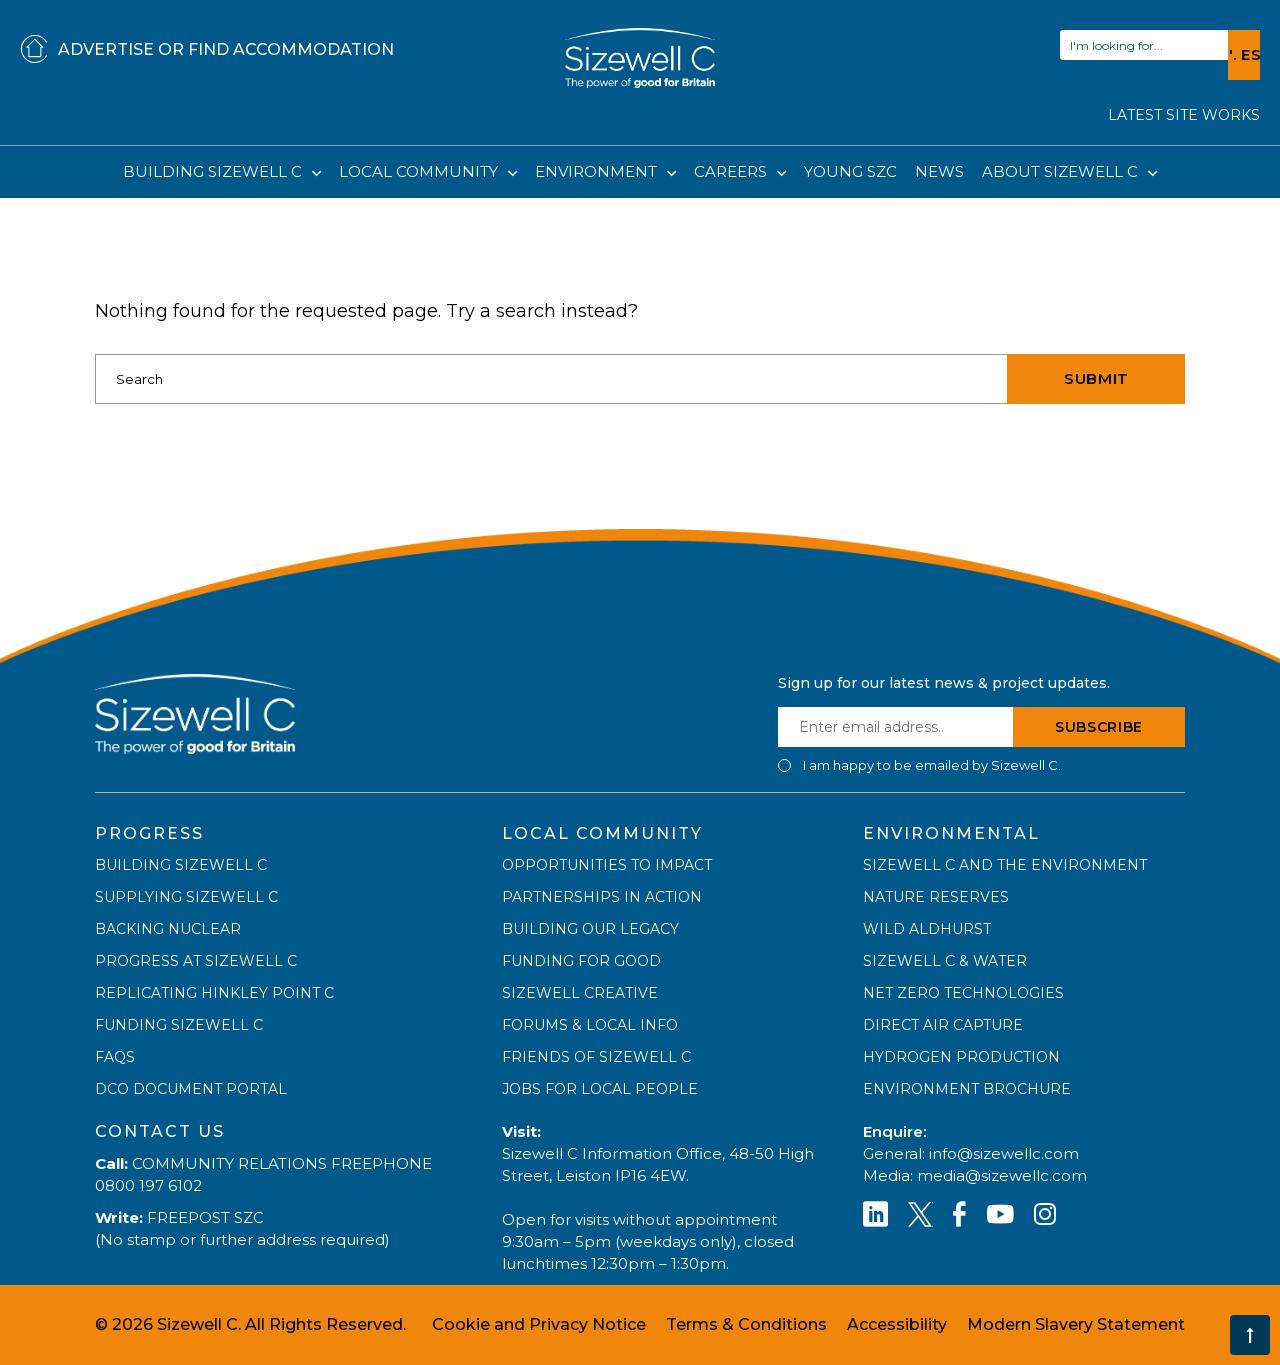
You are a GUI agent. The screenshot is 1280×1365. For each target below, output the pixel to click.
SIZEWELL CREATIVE (580, 993)
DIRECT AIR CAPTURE (943, 1025)
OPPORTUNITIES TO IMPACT (607, 865)
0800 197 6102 (148, 1185)
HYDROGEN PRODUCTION (961, 1057)
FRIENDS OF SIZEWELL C (596, 1057)
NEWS (939, 171)
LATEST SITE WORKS (1184, 115)
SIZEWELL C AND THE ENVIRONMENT (1005, 865)
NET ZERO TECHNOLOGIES (963, 993)
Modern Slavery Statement (1076, 1324)
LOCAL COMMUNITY (420, 171)
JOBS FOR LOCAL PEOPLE (600, 1089)
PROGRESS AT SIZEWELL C (196, 961)
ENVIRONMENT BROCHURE (967, 1089)
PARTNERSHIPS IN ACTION (602, 897)
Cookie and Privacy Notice (539, 1324)
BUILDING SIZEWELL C (214, 171)
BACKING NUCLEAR (168, 929)
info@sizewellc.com (1004, 1153)
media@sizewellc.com (1002, 1175)
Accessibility (897, 1324)
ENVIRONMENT (598, 171)
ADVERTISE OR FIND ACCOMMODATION (207, 50)
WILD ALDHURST (927, 929)
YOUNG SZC (850, 171)
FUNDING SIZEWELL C (179, 1025)
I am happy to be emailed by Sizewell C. (932, 765)
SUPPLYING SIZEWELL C (186, 897)
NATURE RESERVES (936, 897)
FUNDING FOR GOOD (581, 961)
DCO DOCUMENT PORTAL (191, 1089)
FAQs (115, 1057)
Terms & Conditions (746, 1324)
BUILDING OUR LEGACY (590, 929)
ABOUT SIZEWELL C (1062, 171)
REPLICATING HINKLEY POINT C (214, 993)
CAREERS (732, 171)
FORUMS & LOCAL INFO (590, 1025)
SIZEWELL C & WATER (945, 961)
